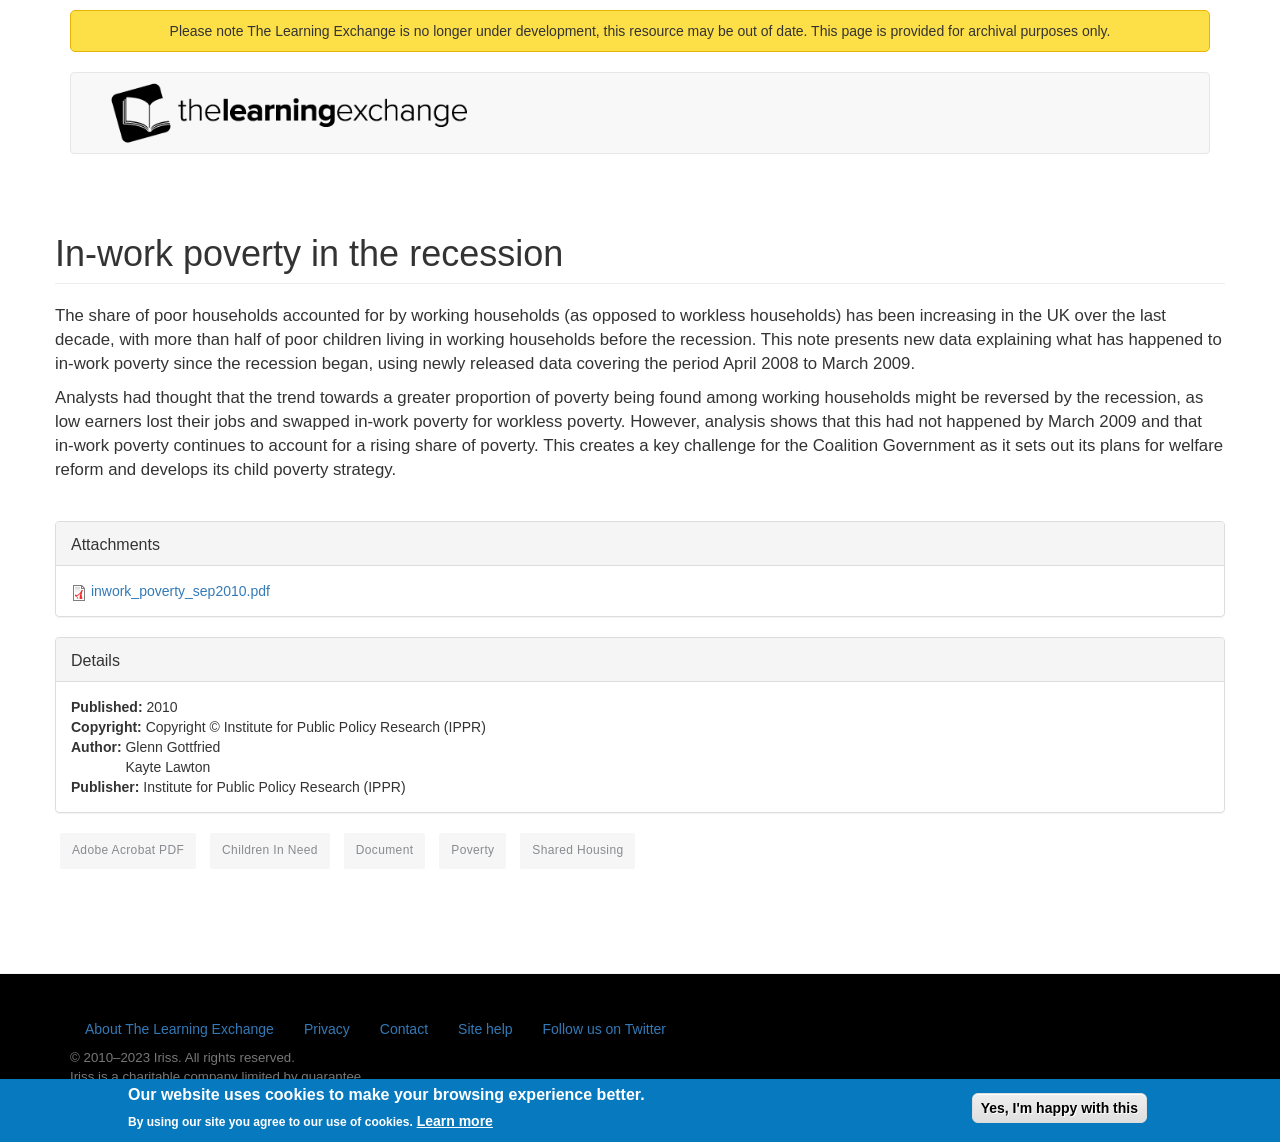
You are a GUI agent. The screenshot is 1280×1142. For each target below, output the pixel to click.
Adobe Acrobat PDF (128, 850)
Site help (485, 1029)
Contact (404, 1029)
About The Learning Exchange (179, 1029)
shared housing (577, 850)
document (385, 850)
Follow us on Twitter (604, 1029)
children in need (270, 850)
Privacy (327, 1029)
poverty (472, 850)
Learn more (455, 1125)
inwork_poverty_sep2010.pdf (180, 591)
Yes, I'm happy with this (1059, 1111)
